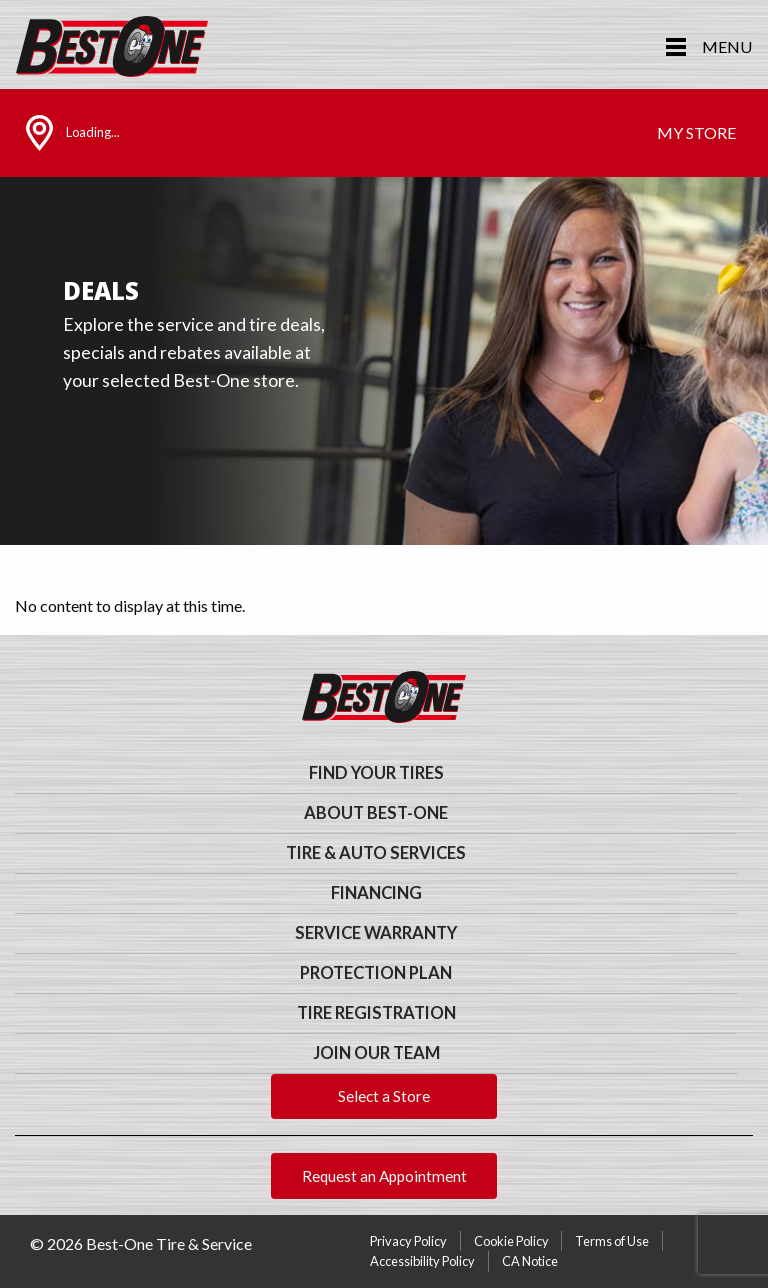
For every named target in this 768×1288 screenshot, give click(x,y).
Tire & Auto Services (376, 853)
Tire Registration (376, 1013)
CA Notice (530, 1261)
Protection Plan (376, 973)
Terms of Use (612, 1241)
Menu (727, 46)
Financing (376, 893)
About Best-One (376, 813)
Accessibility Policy (422, 1261)
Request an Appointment (384, 1176)
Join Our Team (376, 1053)
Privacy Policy (408, 1241)
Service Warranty (376, 933)
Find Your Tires (376, 773)
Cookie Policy (511, 1241)
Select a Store (384, 1096)
